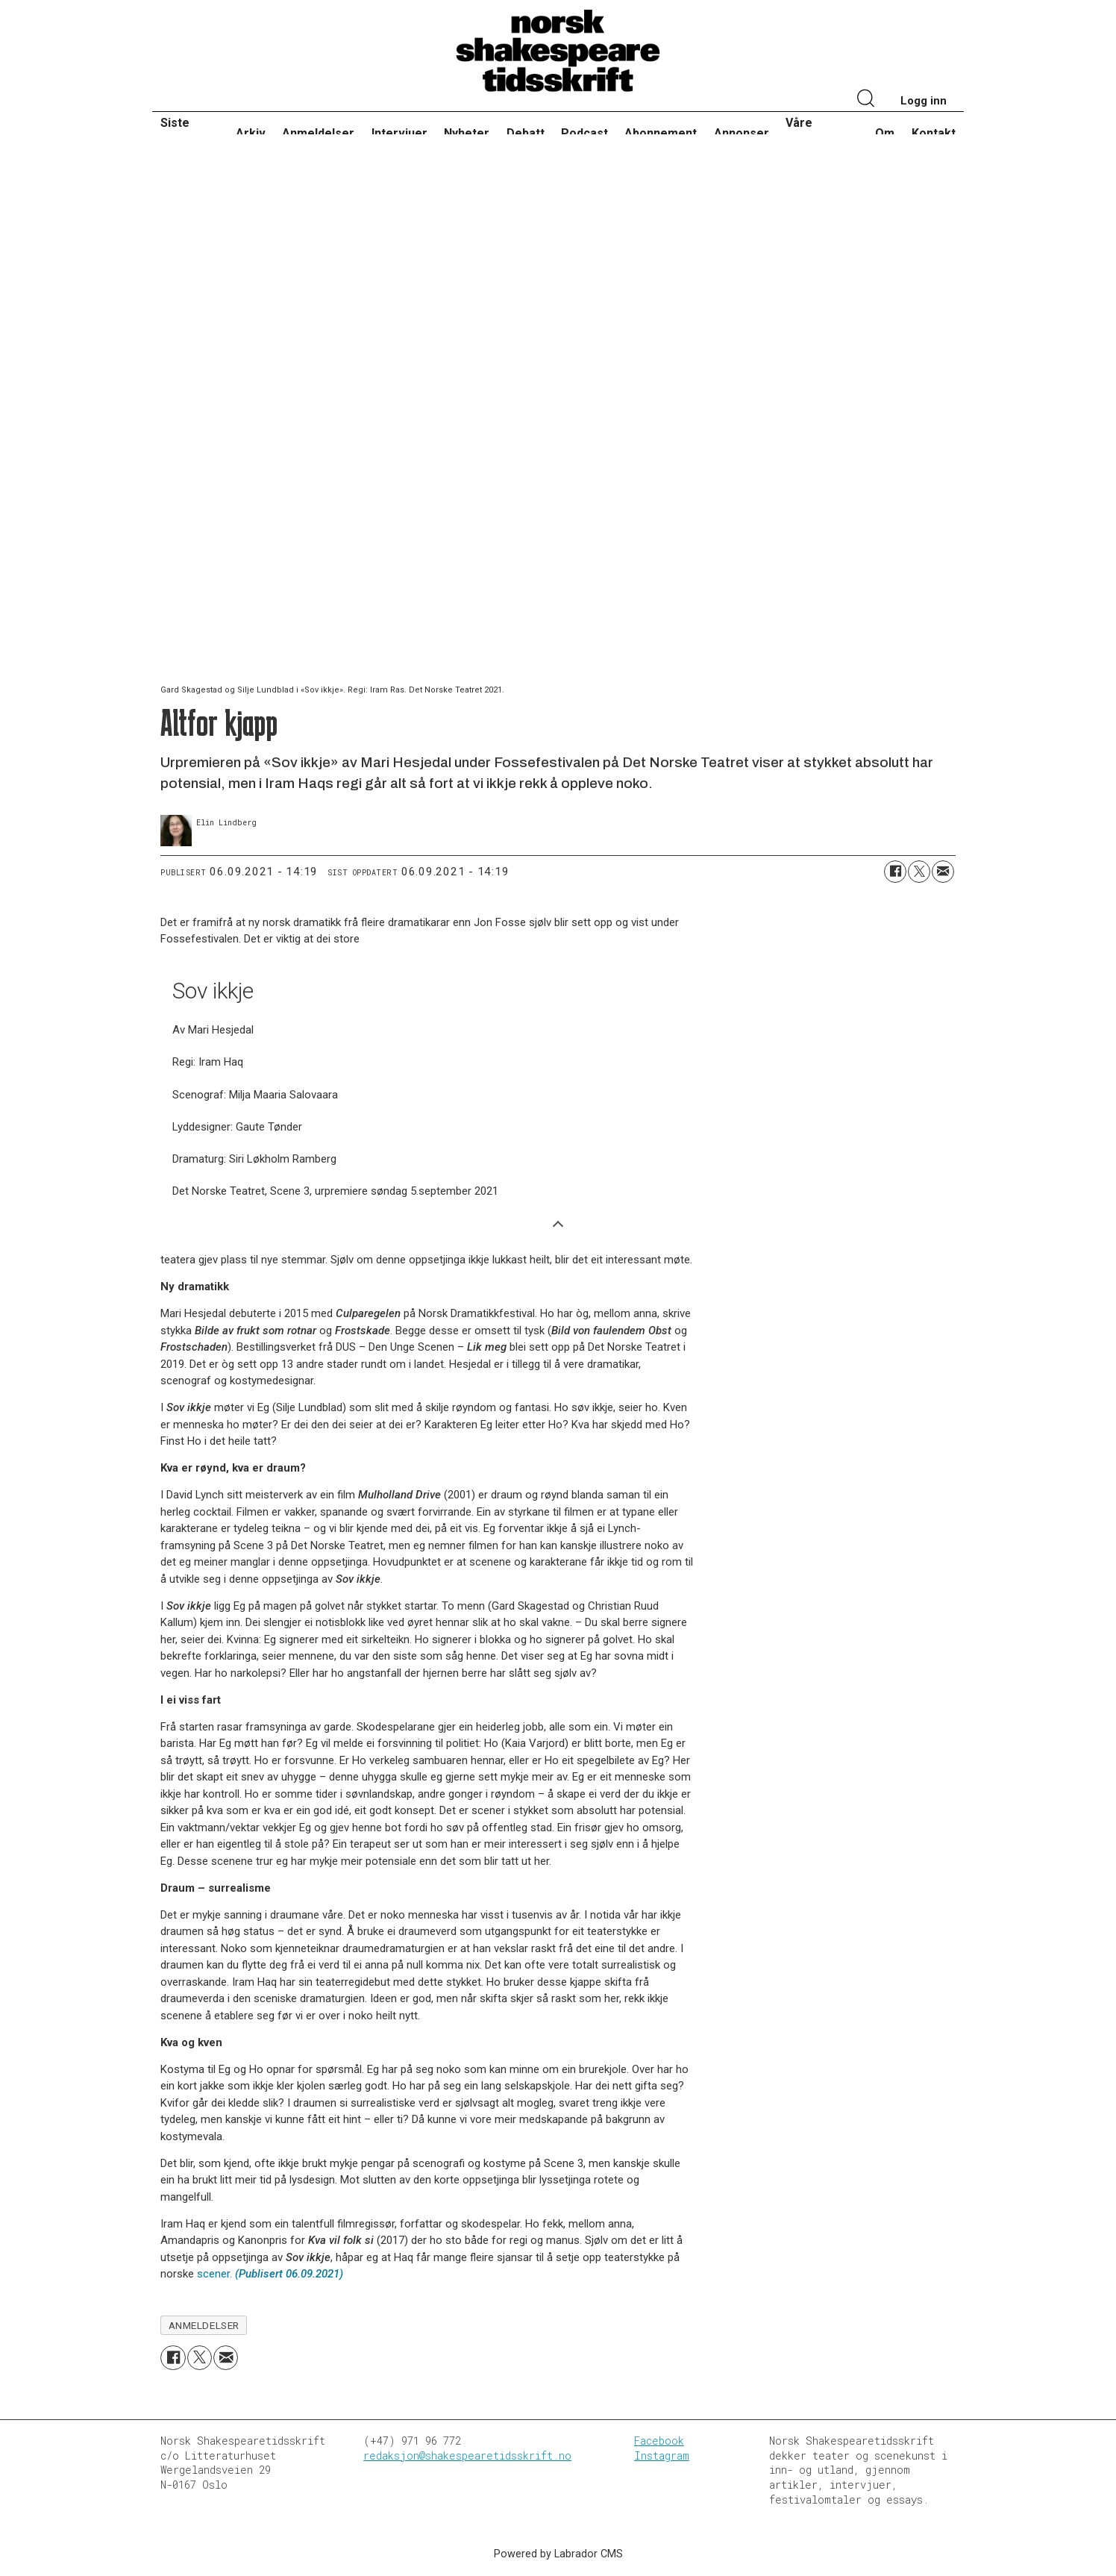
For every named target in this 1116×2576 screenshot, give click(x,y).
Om (884, 133)
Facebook (659, 2440)
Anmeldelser (318, 133)
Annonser (741, 133)
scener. (270, 2273)
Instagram (661, 2455)
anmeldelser (204, 2325)
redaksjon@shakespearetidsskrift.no (467, 2455)
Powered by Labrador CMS (558, 2554)
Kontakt (934, 133)
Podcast (584, 133)
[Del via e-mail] (943, 871)
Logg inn (923, 100)
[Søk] (866, 100)
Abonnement (660, 133)
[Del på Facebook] (895, 871)
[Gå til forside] (558, 51)
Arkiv (251, 133)
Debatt (526, 133)
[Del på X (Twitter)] (919, 871)
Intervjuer (399, 133)
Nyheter (466, 133)
